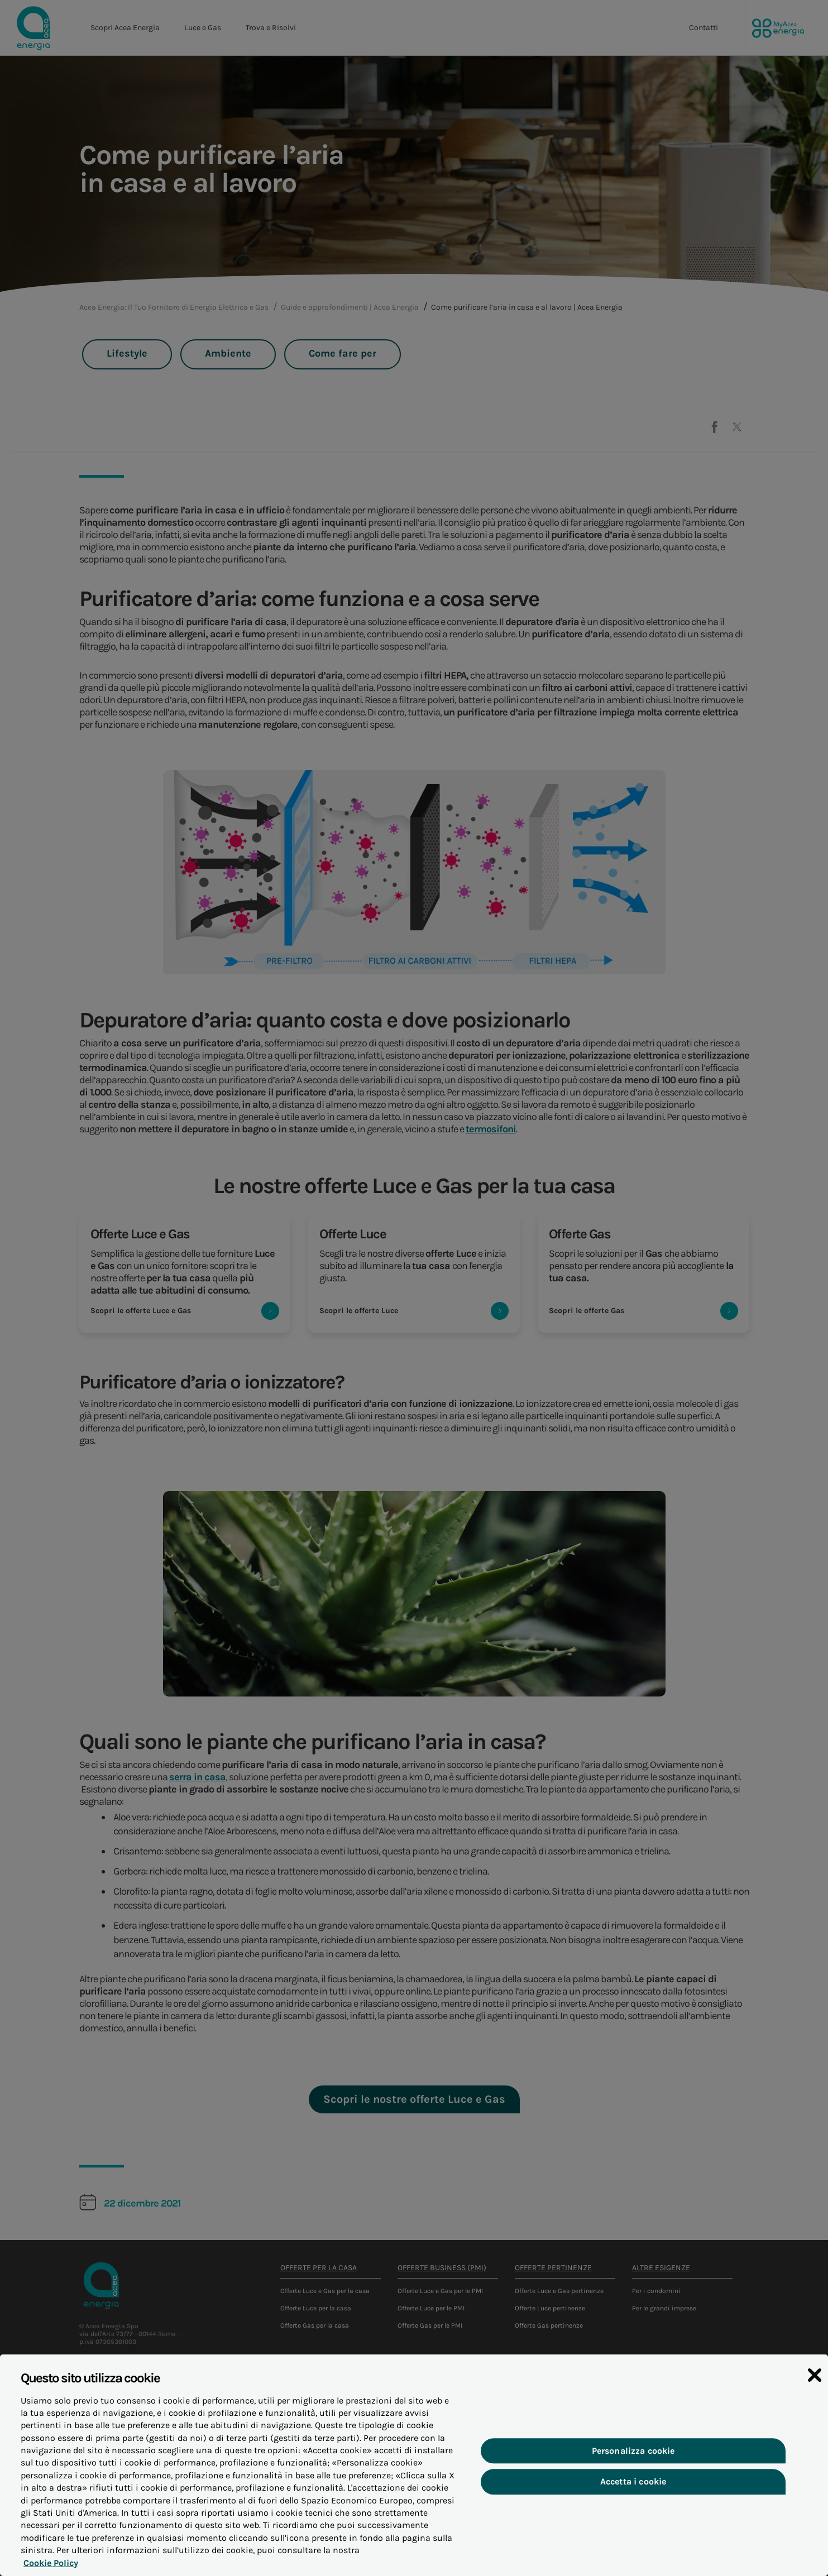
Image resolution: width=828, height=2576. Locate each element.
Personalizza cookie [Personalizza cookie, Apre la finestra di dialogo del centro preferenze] (633, 2462)
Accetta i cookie (633, 2493)
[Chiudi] (814, 2387)
